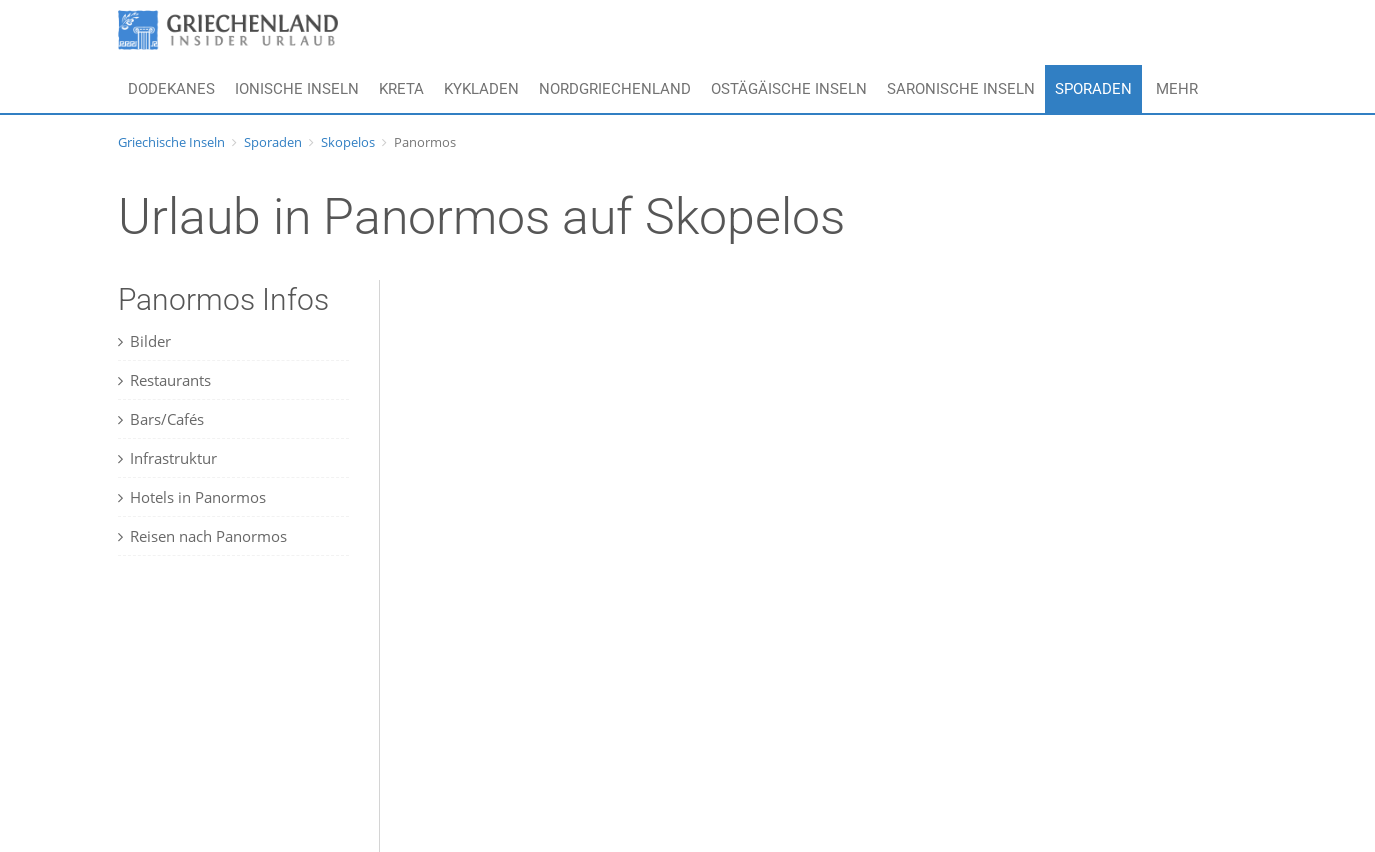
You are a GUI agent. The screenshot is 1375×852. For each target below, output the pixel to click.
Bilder (144, 341)
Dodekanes (171, 89)
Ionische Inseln (297, 89)
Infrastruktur (167, 458)
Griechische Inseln (171, 142)
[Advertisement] (243, 721)
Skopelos (348, 142)
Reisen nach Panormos (202, 536)
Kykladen (481, 89)
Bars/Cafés (161, 419)
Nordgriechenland (615, 89)
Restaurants (164, 380)
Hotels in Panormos (192, 497)
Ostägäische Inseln (789, 89)
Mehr (1177, 89)
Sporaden (1093, 89)
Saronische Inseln (961, 89)
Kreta (401, 89)
